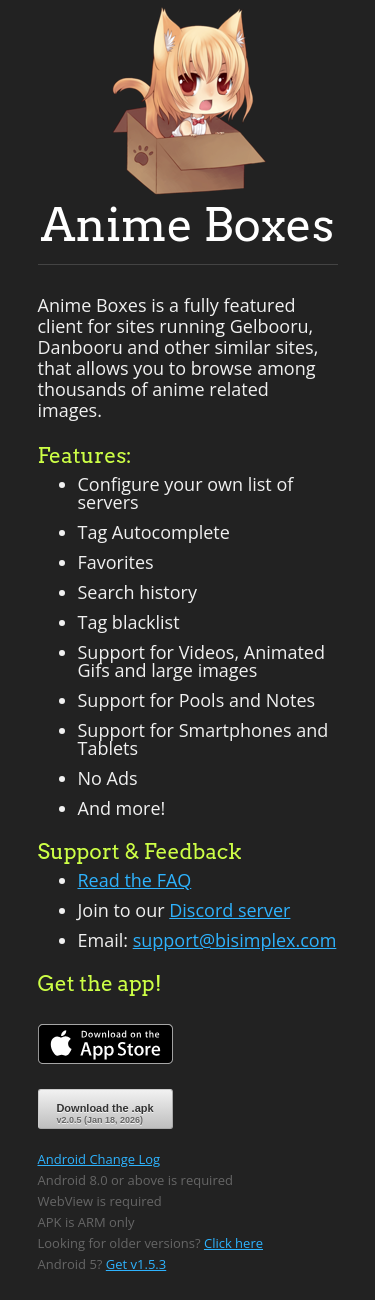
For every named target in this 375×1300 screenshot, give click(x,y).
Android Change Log (99, 1159)
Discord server (229, 910)
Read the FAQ (135, 880)
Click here (233, 1243)
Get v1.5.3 (136, 1264)
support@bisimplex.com (235, 940)
